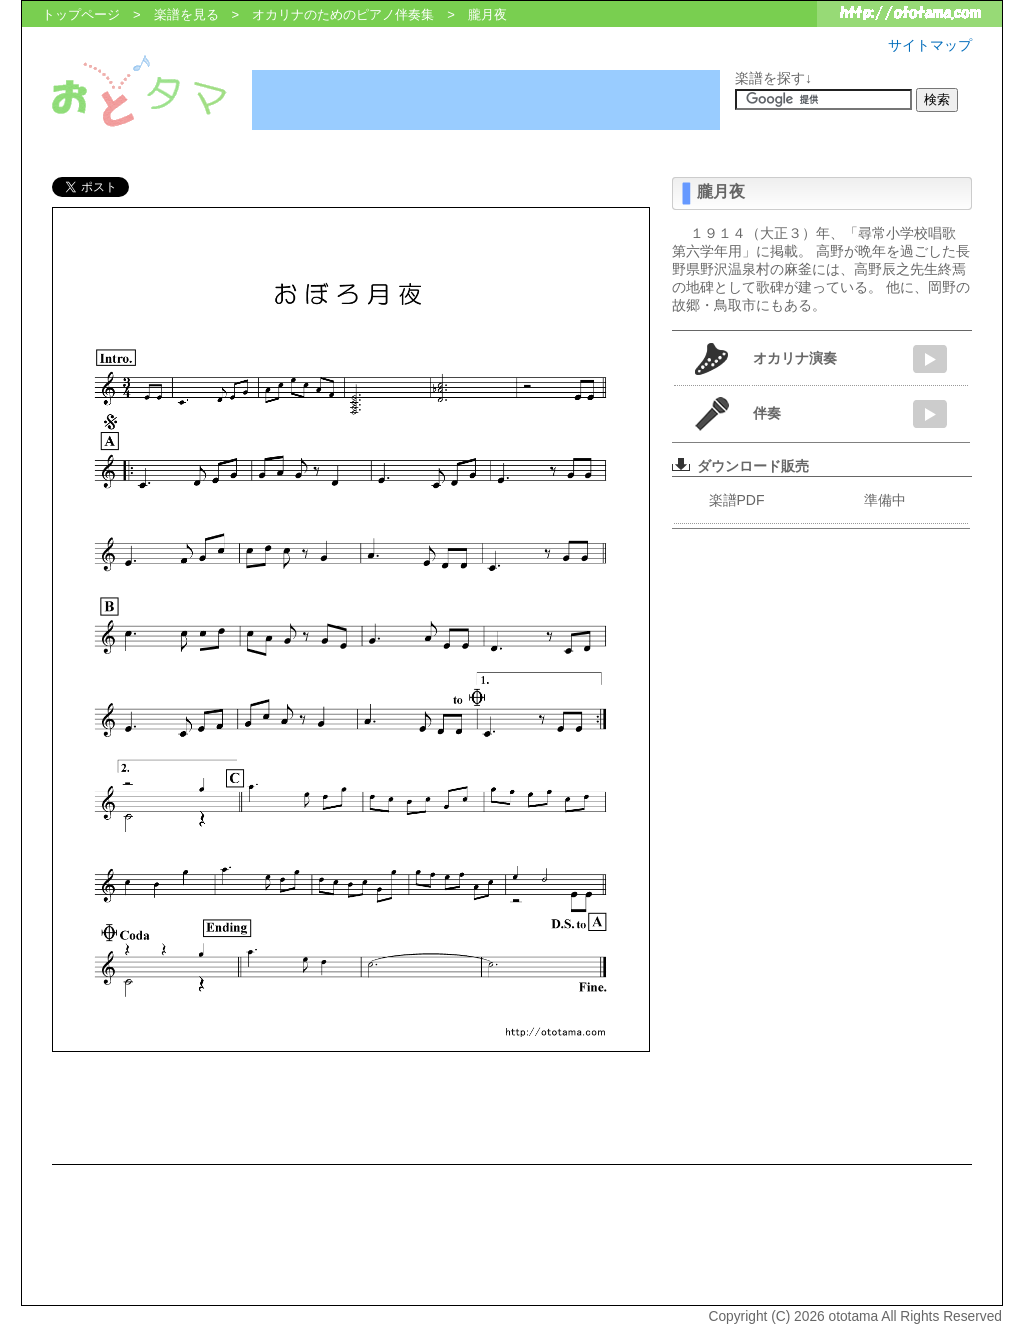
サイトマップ (930, 45)
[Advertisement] (486, 100)
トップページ (81, 14)
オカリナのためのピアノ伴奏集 (343, 14)
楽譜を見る (186, 14)
